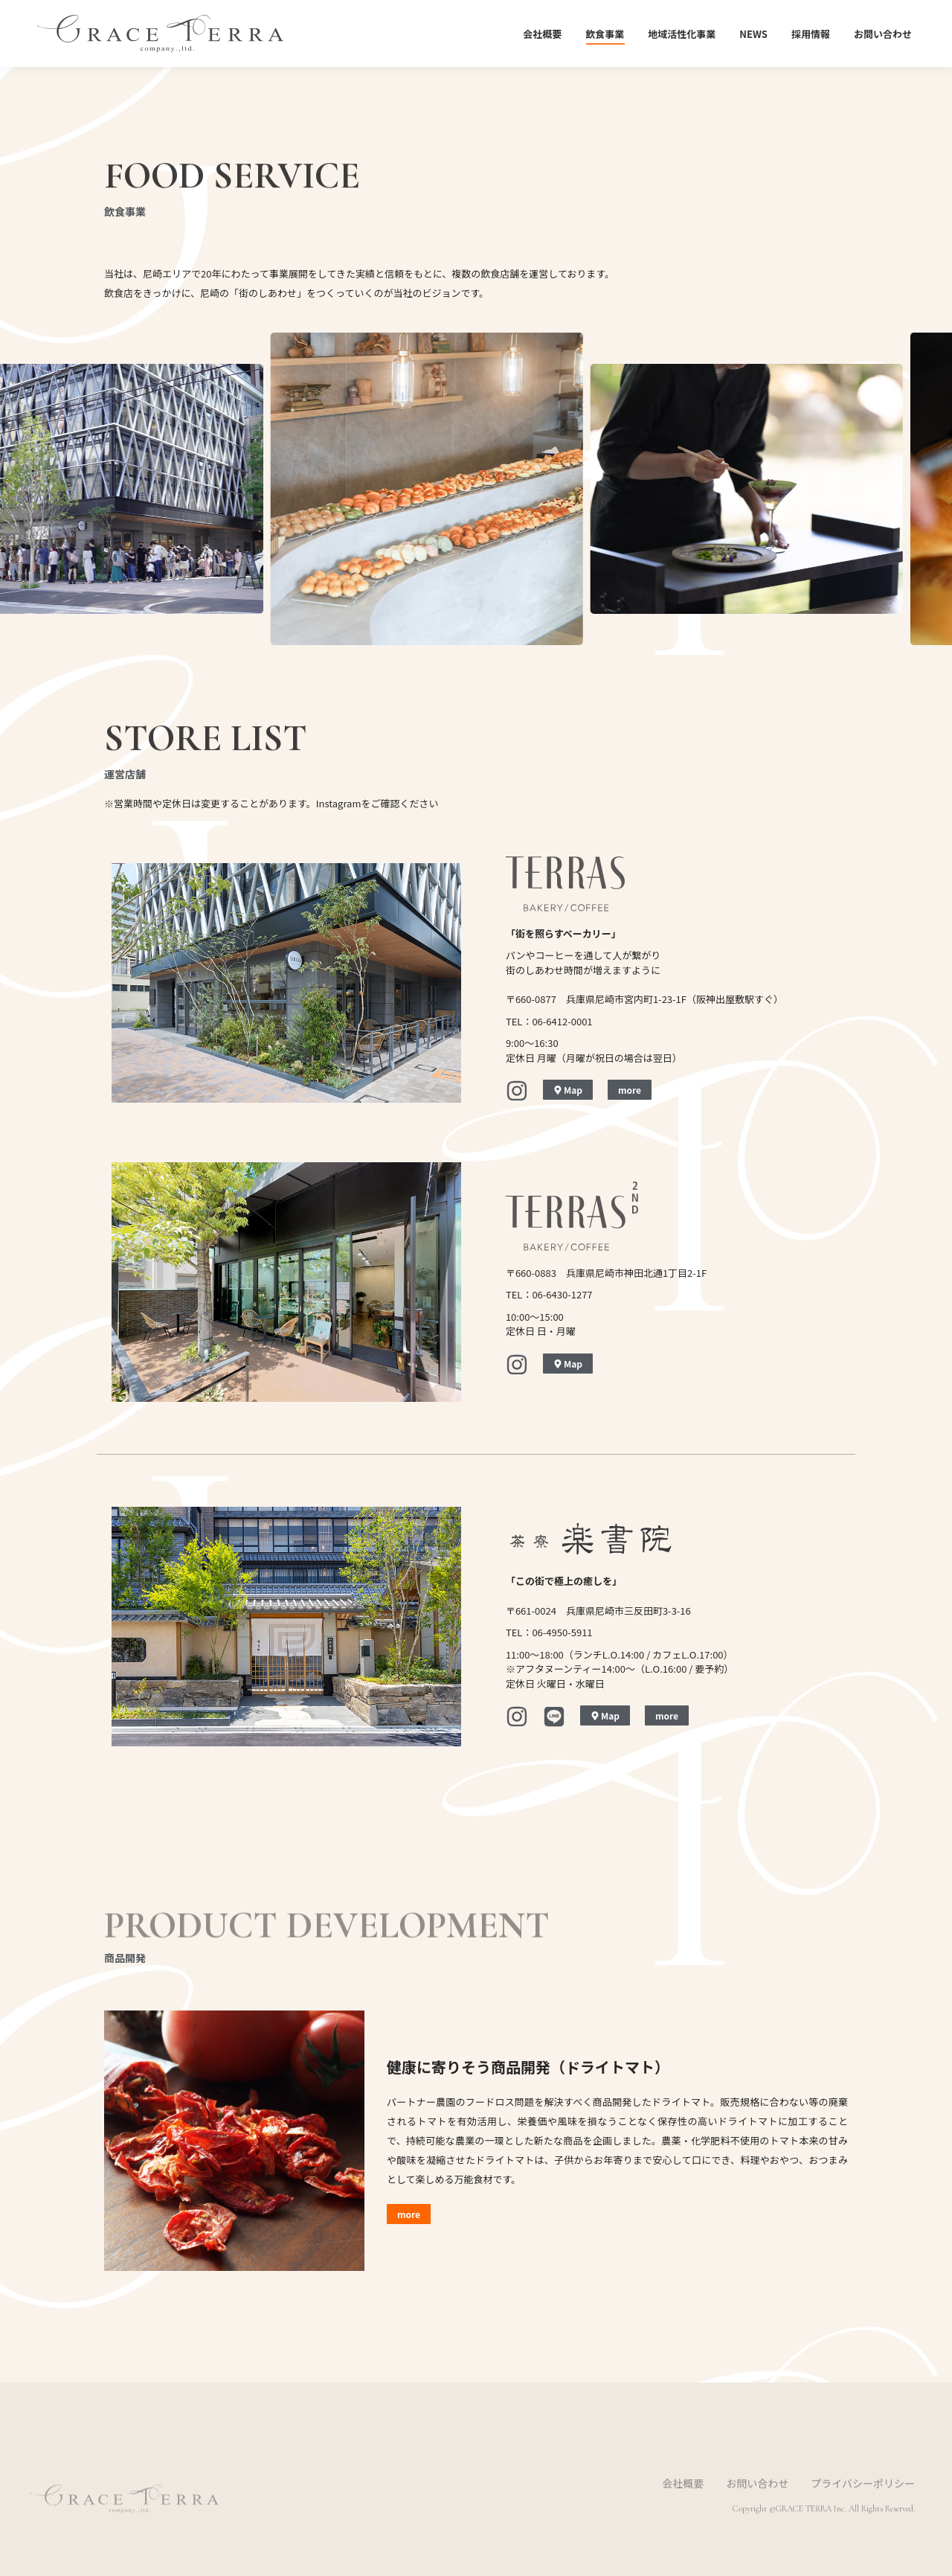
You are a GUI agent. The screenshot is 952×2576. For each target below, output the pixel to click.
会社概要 (683, 2501)
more (629, 1089)
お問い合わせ (757, 2501)
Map (567, 1089)
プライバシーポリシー (863, 2501)
